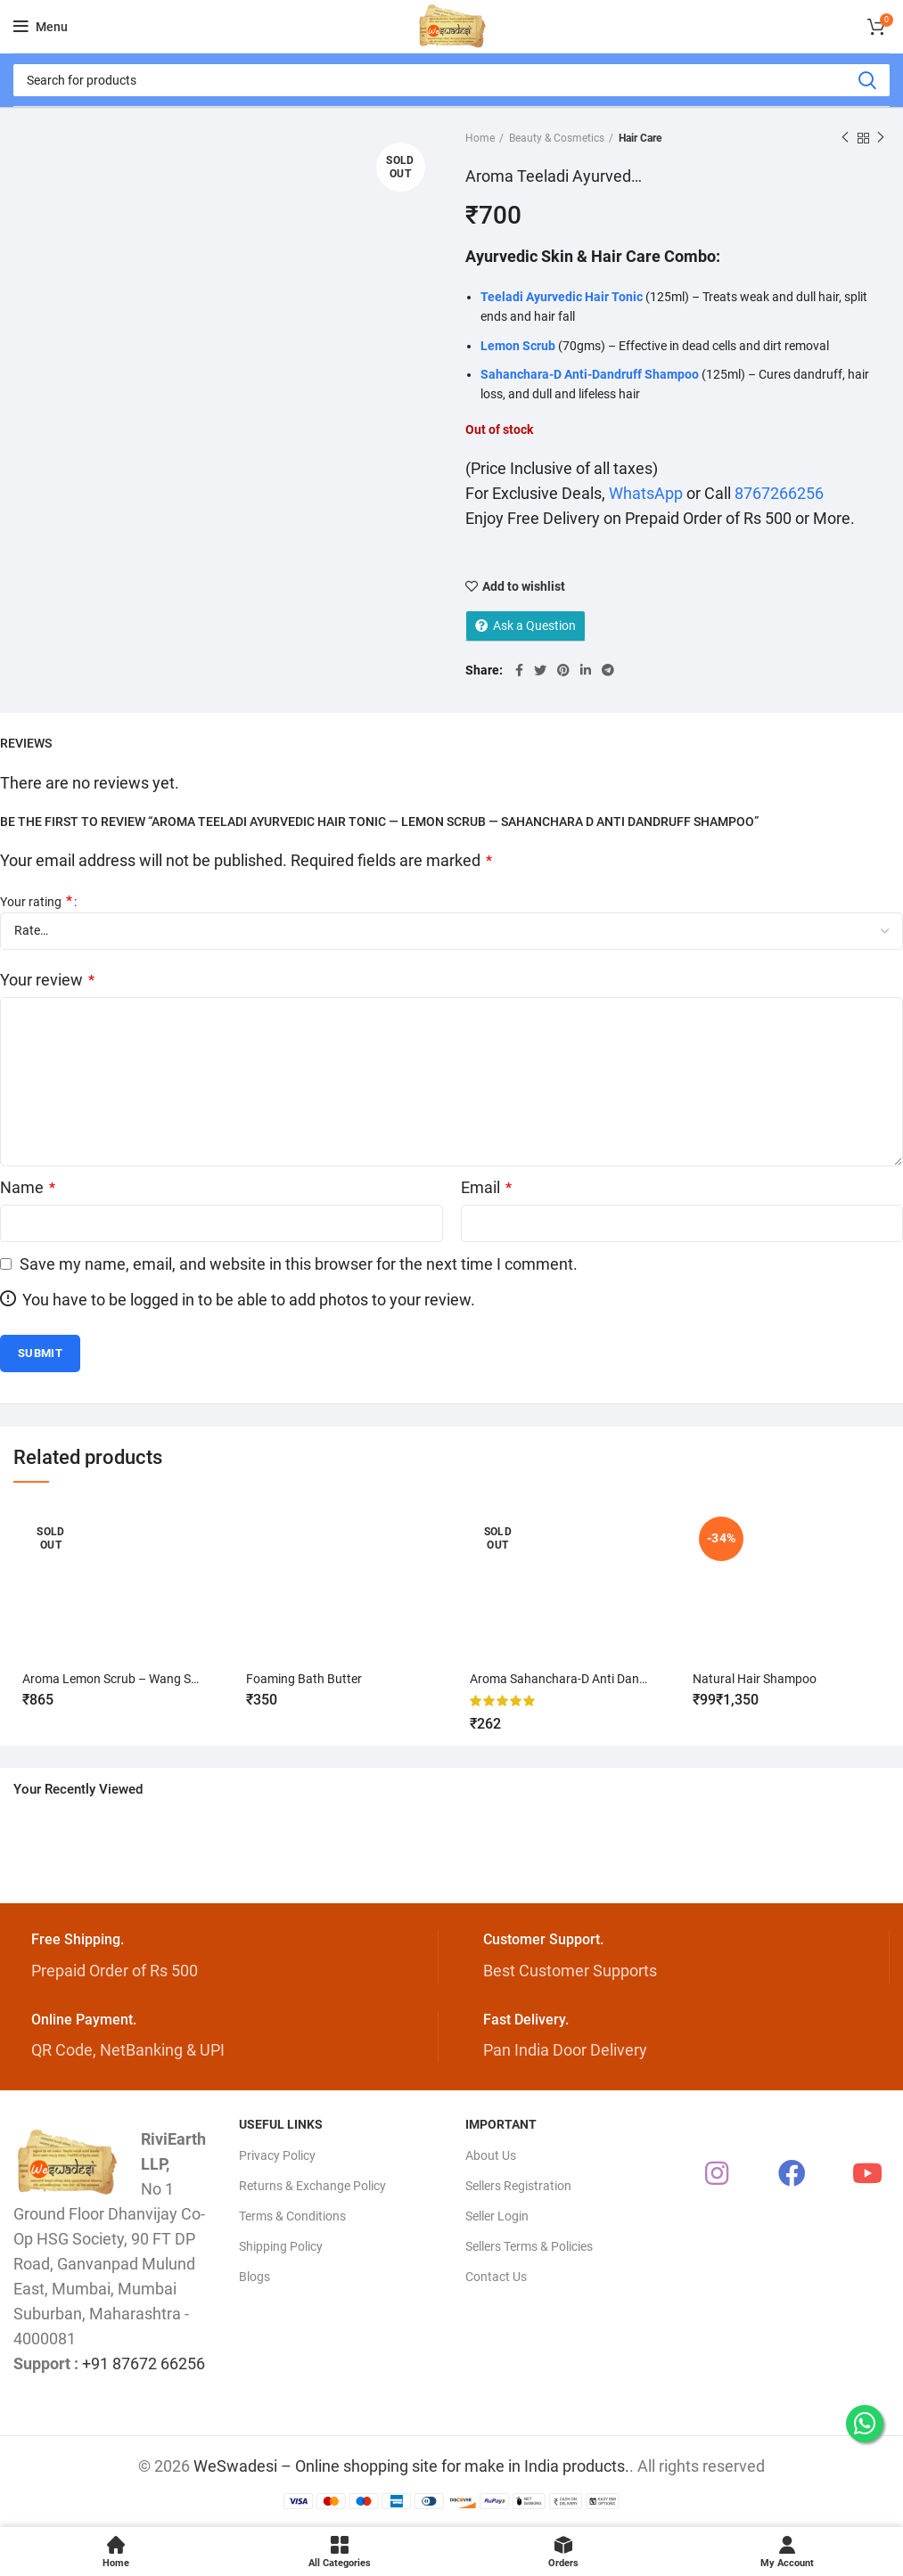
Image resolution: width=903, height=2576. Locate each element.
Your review (47, 979)
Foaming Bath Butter (304, 1679)
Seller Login (497, 2216)
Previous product (845, 138)
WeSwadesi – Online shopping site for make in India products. (411, 2466)
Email (486, 1187)
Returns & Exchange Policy (312, 2186)
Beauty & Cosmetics (556, 138)
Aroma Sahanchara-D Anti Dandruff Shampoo (596, 1679)
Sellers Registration (518, 2186)
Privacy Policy (277, 2155)
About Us (490, 2155)
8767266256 (779, 493)
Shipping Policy (281, 2246)
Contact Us (496, 2276)
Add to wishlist (523, 586)
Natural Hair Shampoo (755, 1679)
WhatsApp (646, 493)
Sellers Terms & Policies (529, 2246)
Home (480, 138)
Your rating (36, 901)
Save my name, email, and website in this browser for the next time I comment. (299, 1264)
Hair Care (640, 138)
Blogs (254, 2276)
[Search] (451, 80)
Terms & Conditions (292, 2216)
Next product (880, 138)
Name (27, 1187)
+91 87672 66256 (143, 2363)
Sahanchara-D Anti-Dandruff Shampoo (589, 374)
